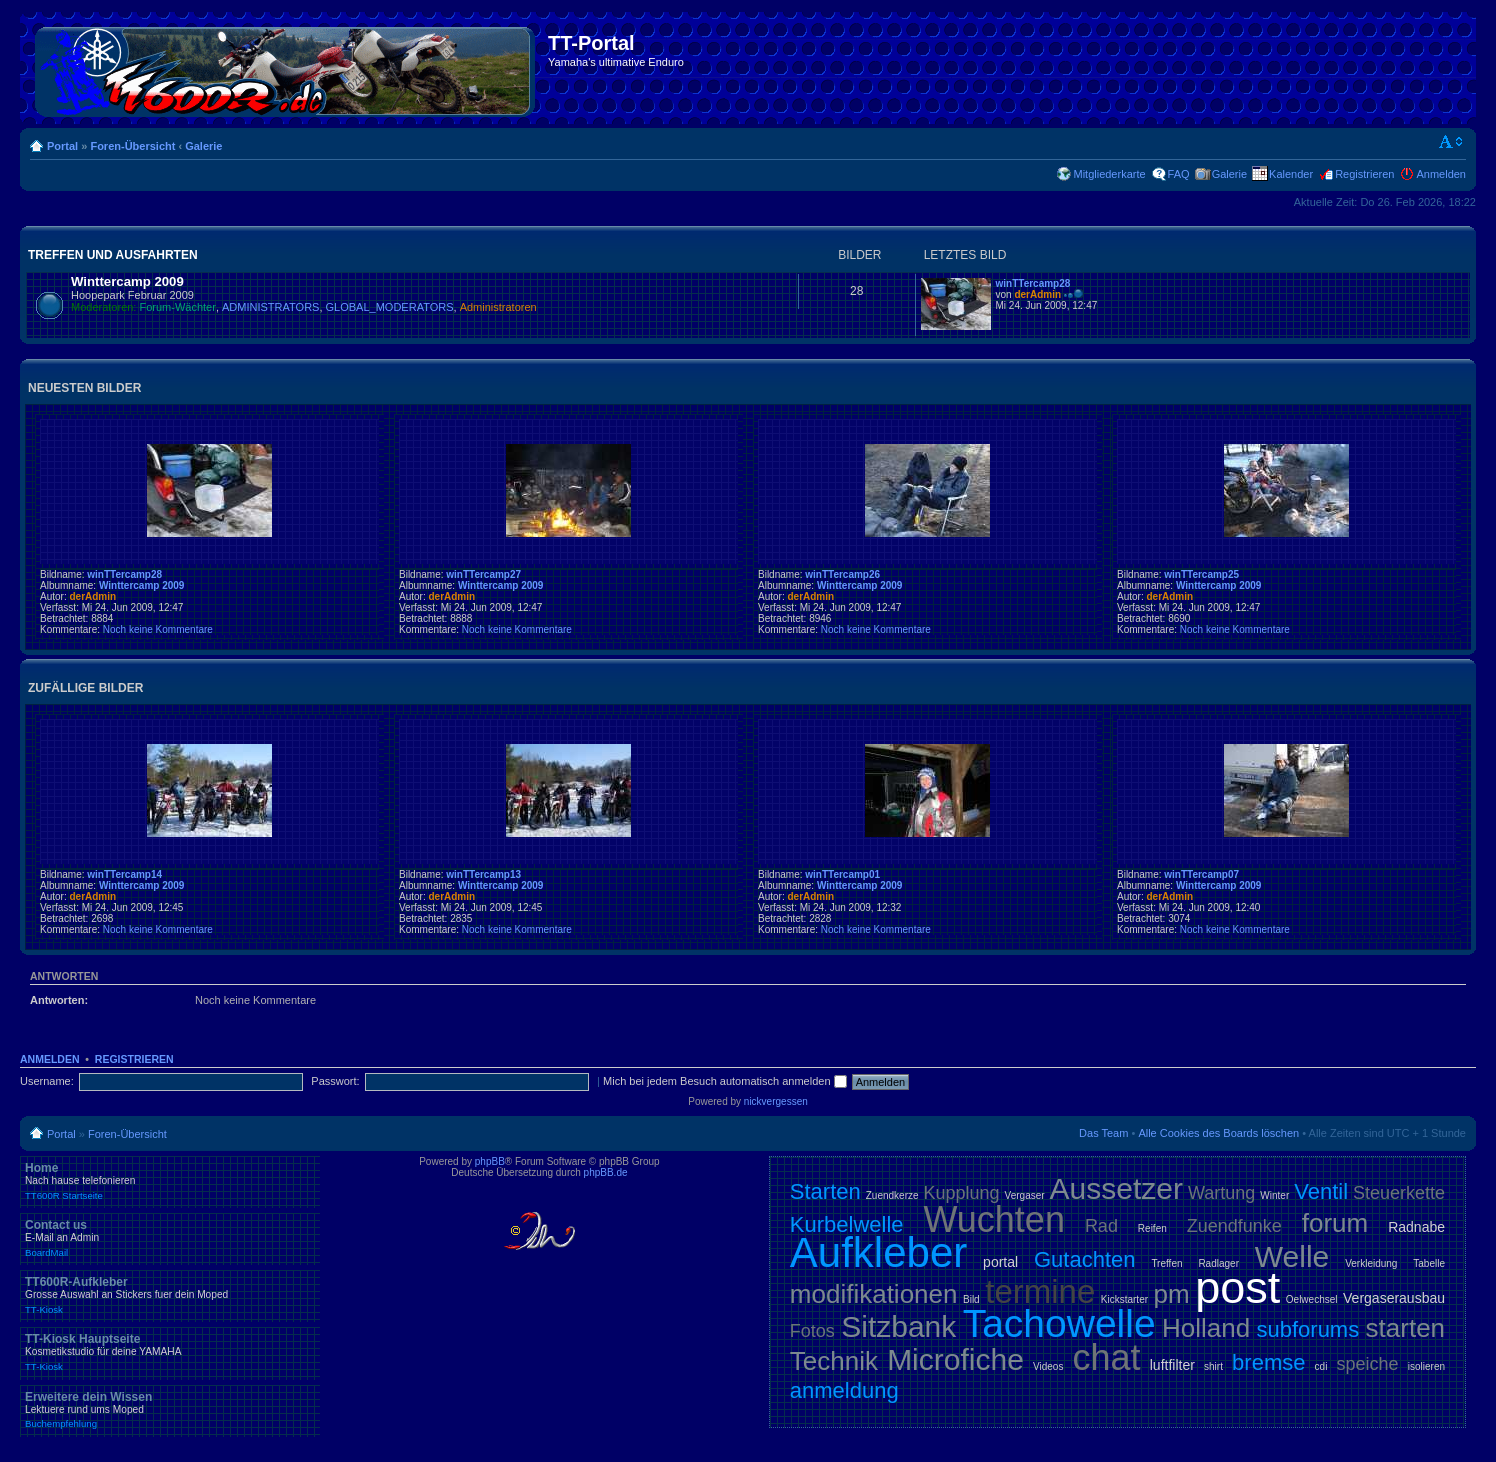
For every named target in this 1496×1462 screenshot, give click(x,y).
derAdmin (1037, 294)
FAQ (1179, 174)
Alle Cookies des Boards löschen (1218, 1133)
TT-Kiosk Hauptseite (170, 1352)
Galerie (203, 146)
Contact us (170, 1238)
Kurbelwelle (847, 1224)
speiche (1368, 1364)
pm (1172, 1294)
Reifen (1152, 1228)
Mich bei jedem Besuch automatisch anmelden (725, 1081)
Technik (834, 1361)
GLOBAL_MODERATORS (390, 307)
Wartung (1221, 1193)
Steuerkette (1399, 1193)
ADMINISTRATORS (270, 307)
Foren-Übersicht (132, 146)
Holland (1206, 1328)
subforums (1307, 1329)
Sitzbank (898, 1326)
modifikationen (874, 1294)
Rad (1101, 1226)
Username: (47, 1081)
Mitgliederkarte (1109, 174)
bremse (1268, 1362)
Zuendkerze (892, 1195)
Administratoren (498, 307)
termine (1040, 1291)
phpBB (490, 1161)
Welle (1292, 1256)
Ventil (1321, 1191)
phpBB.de (606, 1172)
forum (1335, 1223)
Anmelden (1441, 174)
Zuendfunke (1234, 1226)
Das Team (1103, 1133)
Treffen (1166, 1263)
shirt (1213, 1366)
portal (1000, 1262)
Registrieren (1364, 174)
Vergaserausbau (1394, 1298)
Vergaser (1025, 1195)
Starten (825, 1191)
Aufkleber (878, 1252)
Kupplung (962, 1193)
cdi (1321, 1366)
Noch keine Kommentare (158, 629)
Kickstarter (1124, 1299)
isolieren (1426, 1366)
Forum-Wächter (178, 307)
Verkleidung (1371, 1263)
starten (1406, 1328)
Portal (62, 146)
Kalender (1291, 174)
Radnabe (1416, 1227)
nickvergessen (776, 1101)
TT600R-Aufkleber (170, 1295)
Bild (971, 1299)
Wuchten (994, 1219)
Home (170, 1181)
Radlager (1218, 1263)
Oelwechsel (1312, 1299)
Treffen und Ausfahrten (113, 255)
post (1237, 1287)
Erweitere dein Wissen (170, 1410)
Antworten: (59, 1000)
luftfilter (1172, 1365)
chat (1107, 1357)
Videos (1048, 1366)
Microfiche (955, 1359)
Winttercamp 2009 (127, 281)
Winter (1274, 1195)
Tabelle (1429, 1263)
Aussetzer (1116, 1188)
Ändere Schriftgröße (1451, 142)
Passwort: (335, 1081)
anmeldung (844, 1390)
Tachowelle (1059, 1323)
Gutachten (1085, 1259)
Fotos (812, 1331)
